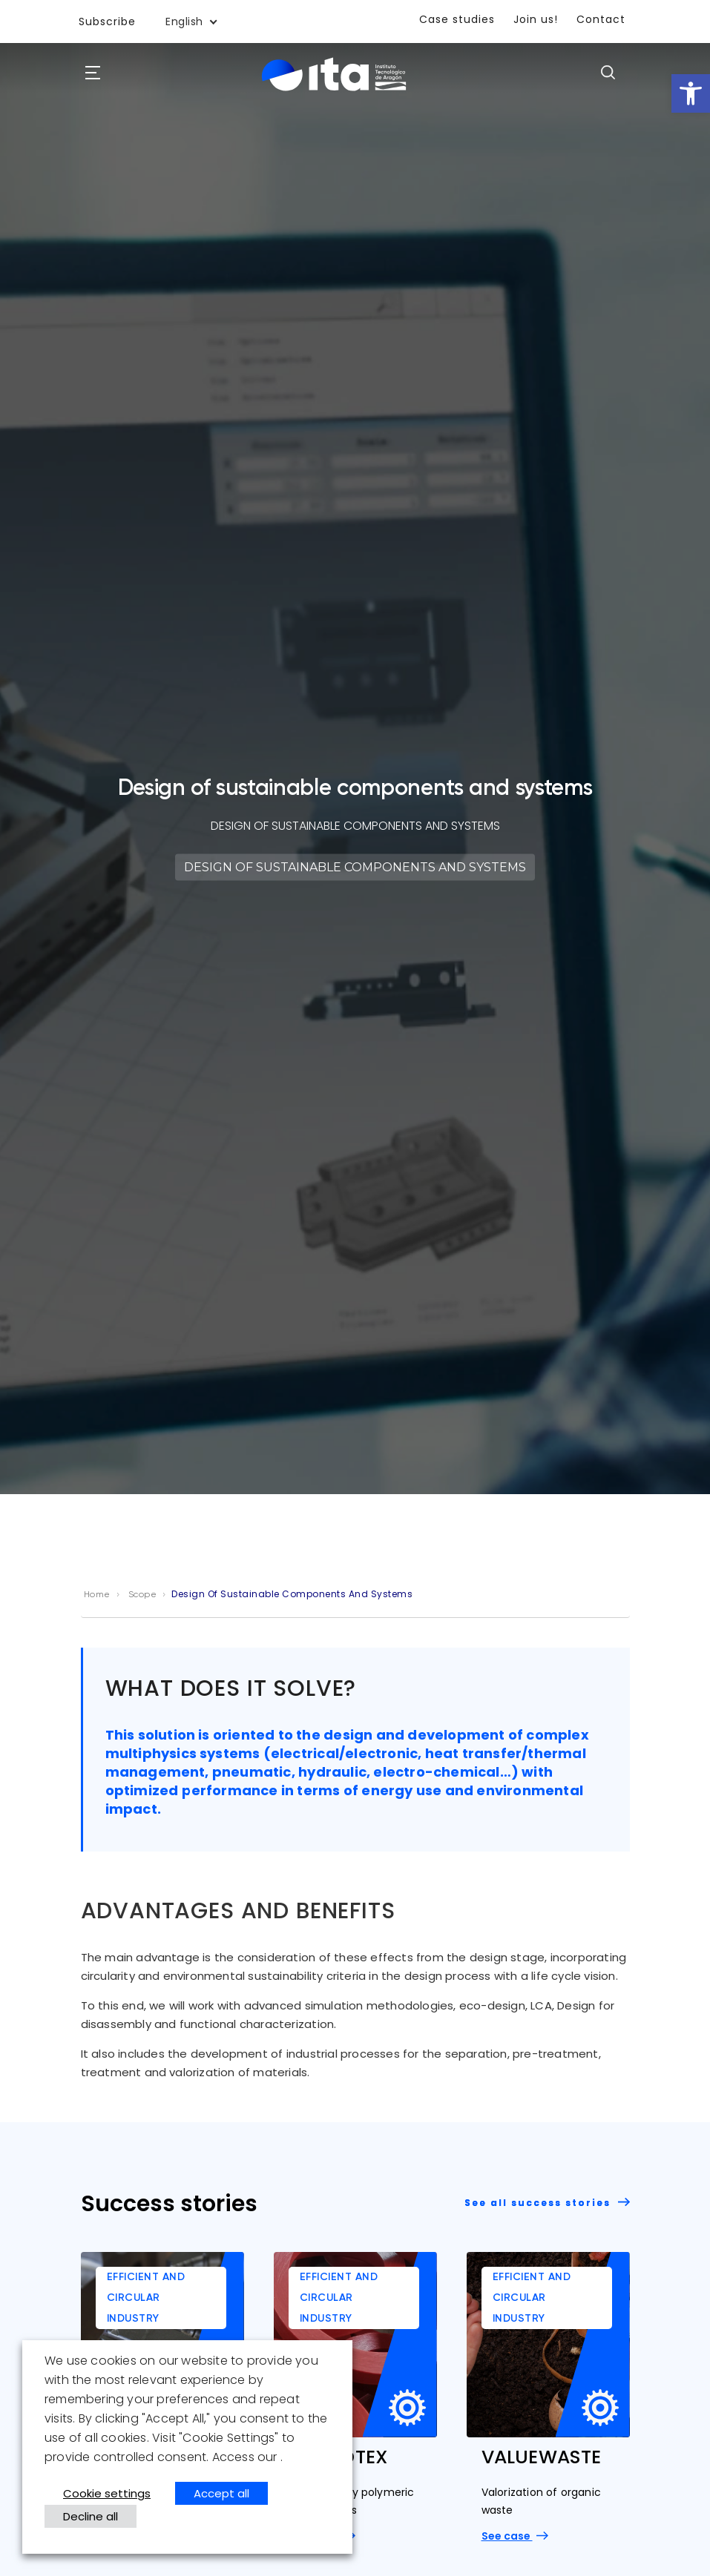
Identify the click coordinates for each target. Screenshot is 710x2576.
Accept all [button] (221, 2493)
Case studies (457, 19)
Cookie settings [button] (107, 2493)
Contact (600, 19)
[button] (690, 93)
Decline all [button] (90, 2516)
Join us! (535, 19)
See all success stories (547, 2202)
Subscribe (107, 21)
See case (514, 2536)
